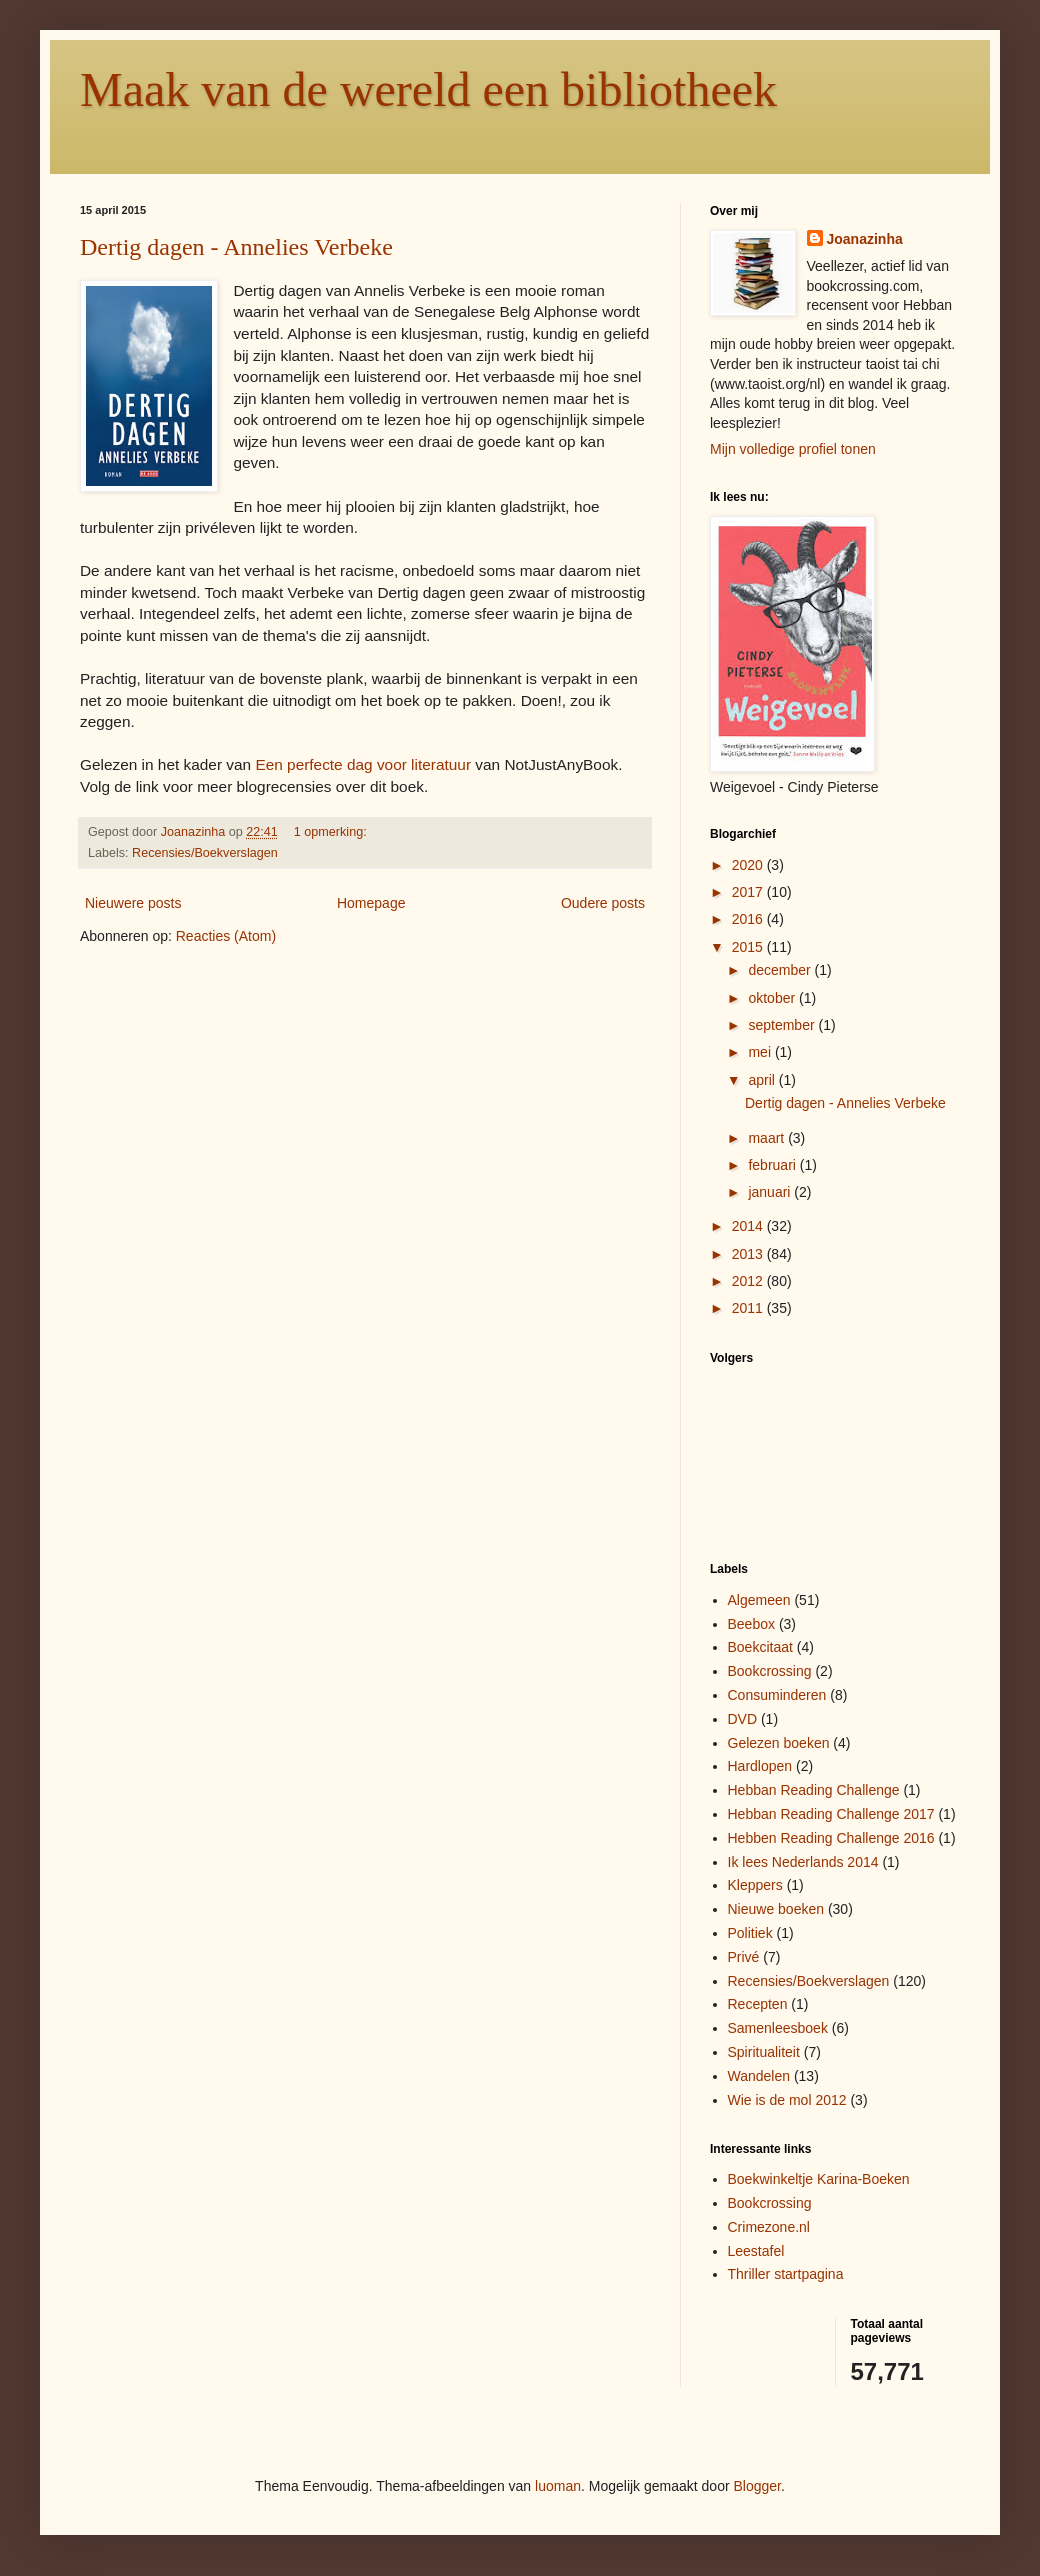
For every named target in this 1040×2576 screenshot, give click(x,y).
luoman (558, 2486)
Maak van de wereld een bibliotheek (428, 89)
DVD (743, 1719)
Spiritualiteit (764, 2052)
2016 (749, 919)
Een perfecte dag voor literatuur (363, 764)
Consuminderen (777, 1695)
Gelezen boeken (779, 1743)
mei (761, 1052)
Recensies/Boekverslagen (205, 853)
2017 (749, 892)
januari (771, 1192)
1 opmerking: (332, 832)
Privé (744, 1957)
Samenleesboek (778, 2028)
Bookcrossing (770, 1671)
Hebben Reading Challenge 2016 (831, 1838)
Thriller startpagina (786, 2274)
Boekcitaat (760, 1647)
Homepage (371, 903)
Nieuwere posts (133, 903)
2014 (749, 1226)
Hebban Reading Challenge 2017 (831, 1814)
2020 (749, 865)
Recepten (758, 2004)
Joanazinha (865, 239)
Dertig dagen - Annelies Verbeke (236, 247)
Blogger (757, 2486)
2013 (749, 1254)
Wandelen (759, 2076)
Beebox (751, 1624)
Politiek (750, 1933)
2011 (749, 1308)
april (763, 1080)
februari (773, 1165)
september (783, 1025)
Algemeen (759, 1600)
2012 (749, 1281)
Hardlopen (760, 1766)
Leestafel (756, 2251)
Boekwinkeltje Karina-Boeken (819, 2179)
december (781, 970)
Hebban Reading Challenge (814, 1790)
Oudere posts (603, 903)
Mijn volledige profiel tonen (793, 449)
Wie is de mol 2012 (787, 2100)
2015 (749, 947)
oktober (773, 998)
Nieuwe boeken (776, 1909)
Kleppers (755, 1885)
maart (768, 1138)
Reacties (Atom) (226, 936)
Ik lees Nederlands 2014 (803, 1862)
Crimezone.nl (769, 2227)
